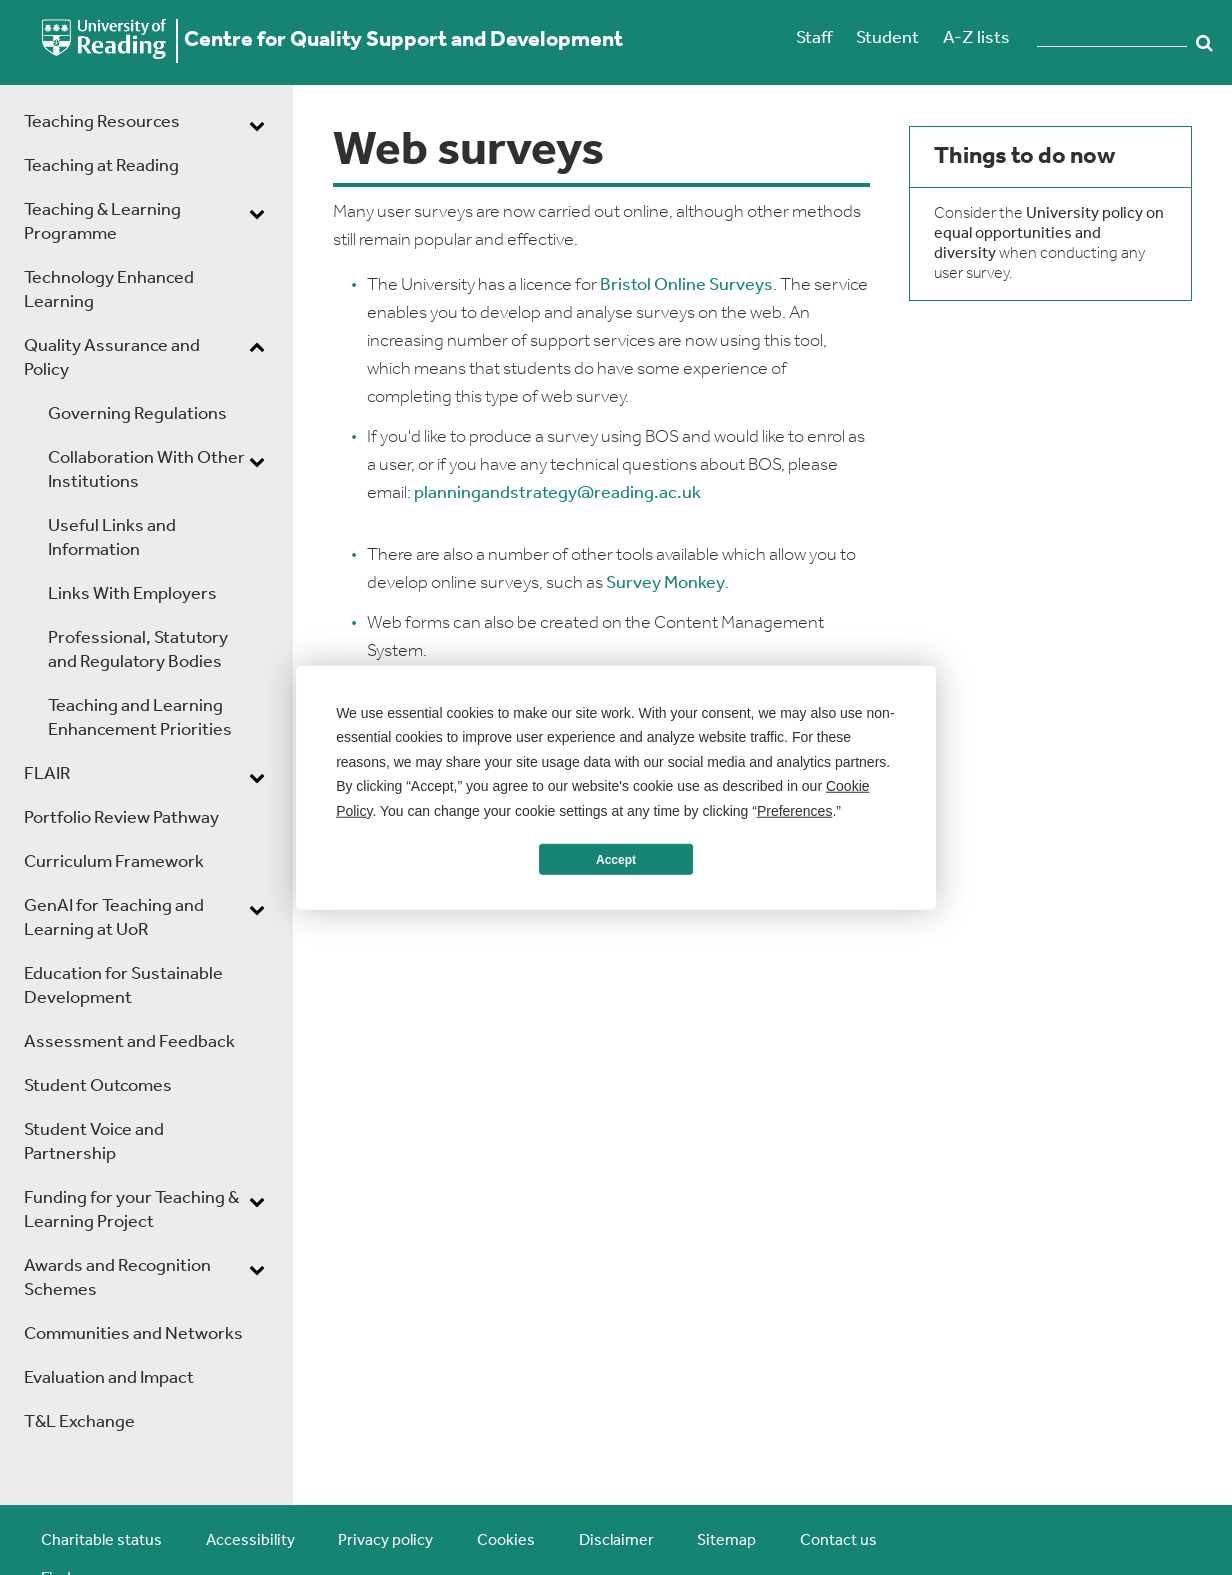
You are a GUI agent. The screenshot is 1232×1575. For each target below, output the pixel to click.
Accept (616, 859)
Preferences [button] (794, 810)
